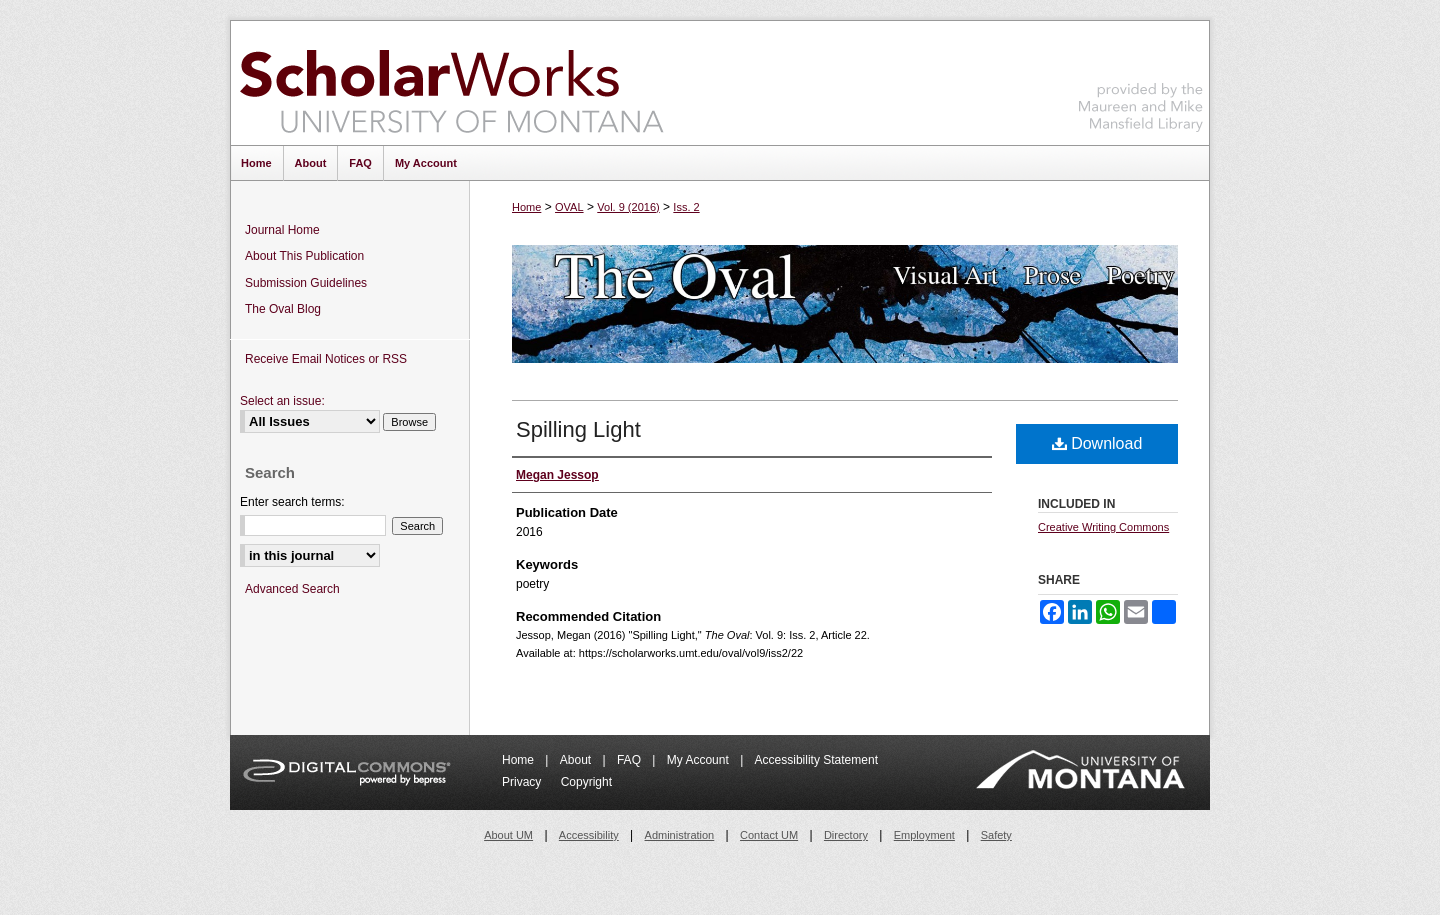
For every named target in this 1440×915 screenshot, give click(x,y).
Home (526, 207)
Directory (846, 835)
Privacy (523, 782)
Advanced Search (292, 589)
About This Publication (304, 256)
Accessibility (589, 835)
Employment (924, 835)
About (577, 760)
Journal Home (282, 230)
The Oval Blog (283, 309)
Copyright (586, 782)
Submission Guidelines (306, 283)
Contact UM (769, 835)
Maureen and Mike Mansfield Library (1141, 79)
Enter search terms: (292, 502)
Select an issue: (282, 401)
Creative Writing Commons (1103, 527)
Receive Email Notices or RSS (326, 359)
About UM (508, 835)
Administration (680, 835)
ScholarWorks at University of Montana (451, 83)
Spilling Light (578, 429)
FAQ (630, 760)
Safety (996, 835)
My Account (699, 760)
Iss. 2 (686, 207)
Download (1097, 443)
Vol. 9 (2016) (628, 207)
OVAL (569, 207)
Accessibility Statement (816, 760)
